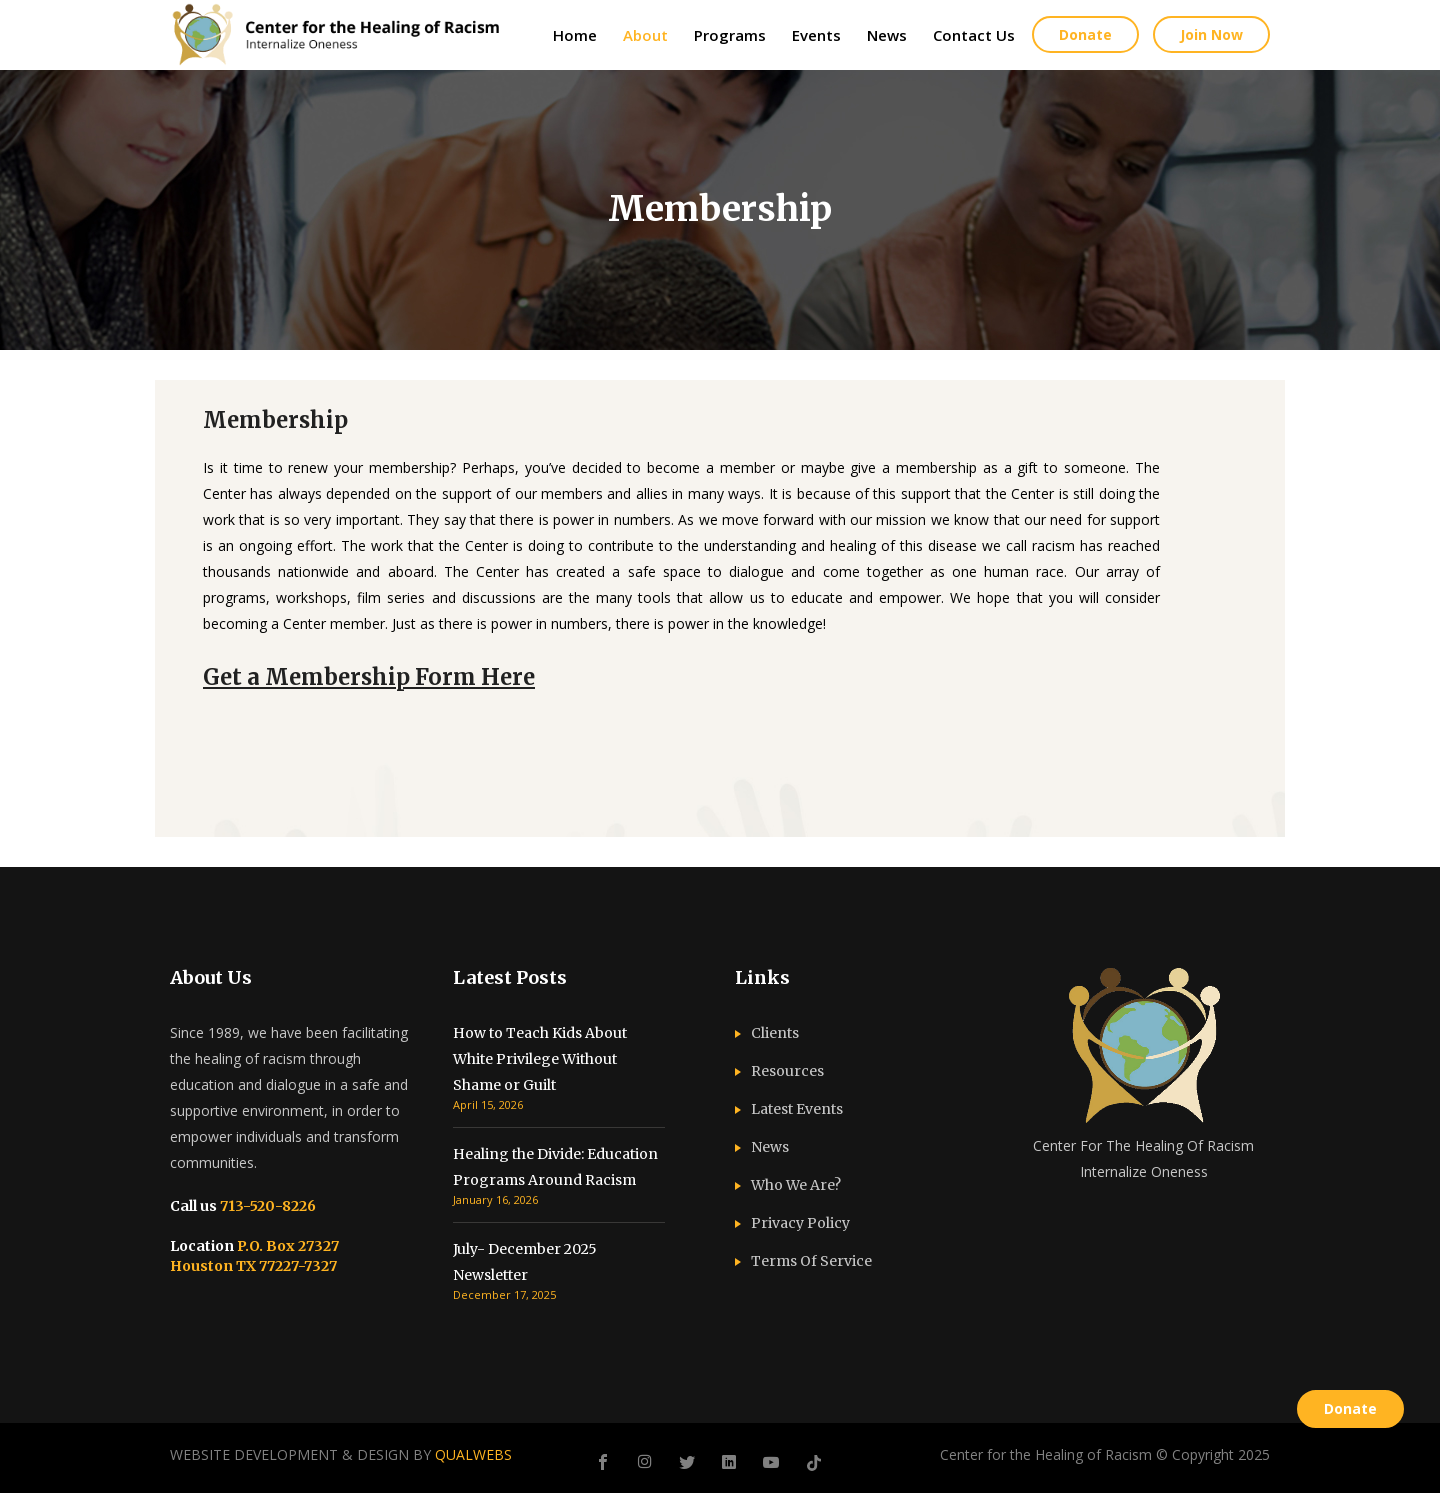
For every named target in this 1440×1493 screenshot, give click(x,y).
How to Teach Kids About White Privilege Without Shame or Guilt (540, 1059)
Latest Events (797, 1109)
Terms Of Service (811, 1261)
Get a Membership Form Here (369, 677)
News (770, 1147)
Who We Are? (796, 1185)
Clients (775, 1033)
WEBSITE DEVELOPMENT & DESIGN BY (341, 1454)
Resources (787, 1071)
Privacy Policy (800, 1223)
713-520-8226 (266, 1206)
